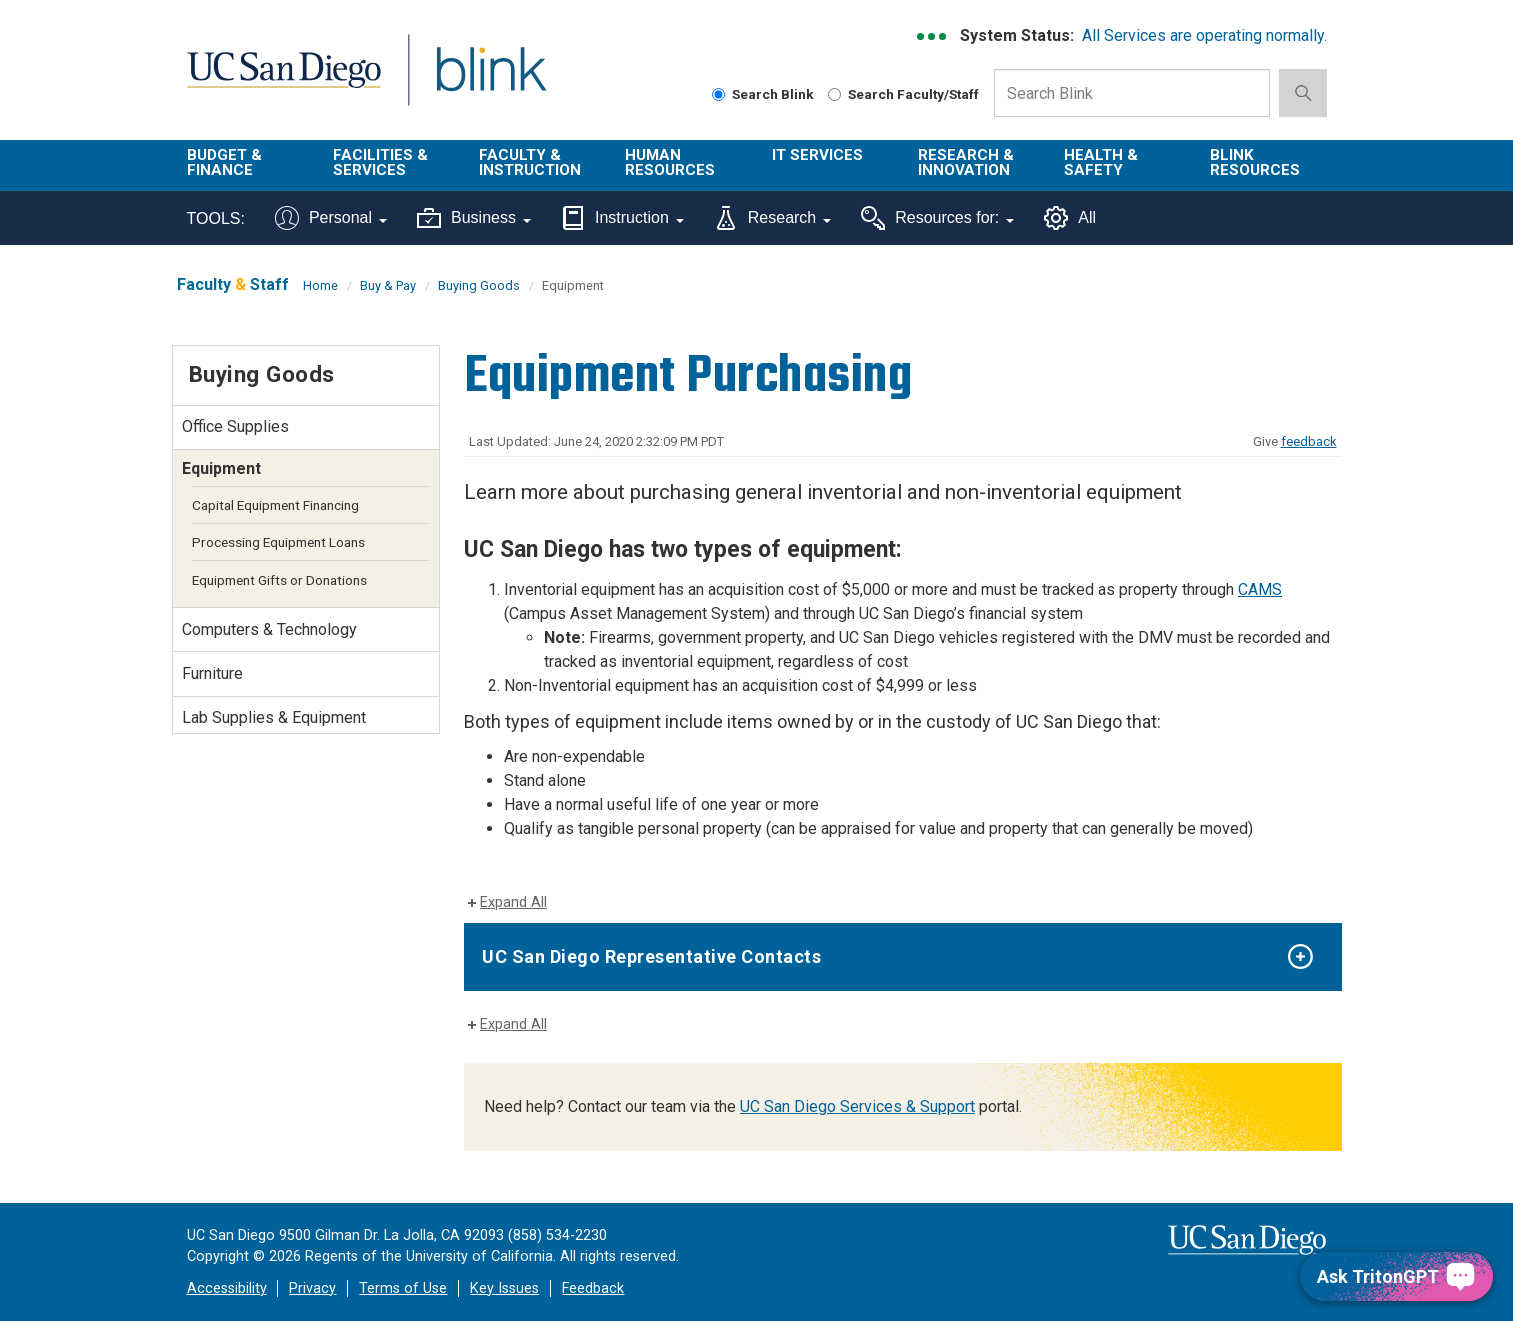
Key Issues (504, 1288)
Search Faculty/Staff (903, 94)
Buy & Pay (388, 285)
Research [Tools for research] (772, 218)
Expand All (513, 902)
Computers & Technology (269, 629)
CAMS (1260, 589)
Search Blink (763, 94)
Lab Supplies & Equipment (274, 717)
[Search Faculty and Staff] (834, 94)
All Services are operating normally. (1204, 35)
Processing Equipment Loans (278, 542)
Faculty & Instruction (530, 162)
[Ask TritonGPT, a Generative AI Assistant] (1396, 1276)
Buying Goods (479, 285)
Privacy (312, 1288)
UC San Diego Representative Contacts (651, 956)
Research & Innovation (966, 162)
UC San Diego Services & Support (857, 1106)
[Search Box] (1132, 93)
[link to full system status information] (932, 36)
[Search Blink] (718, 94)
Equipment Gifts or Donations (279, 580)
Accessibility (227, 1288)
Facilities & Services (380, 162)
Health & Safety (1101, 162)
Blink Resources (1255, 162)
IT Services (817, 155)
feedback (1309, 441)
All (1070, 218)
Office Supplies (235, 426)
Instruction (622, 218)
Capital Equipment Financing (275, 505)
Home (320, 285)
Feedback (593, 1288)
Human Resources (670, 162)
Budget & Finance (224, 162)
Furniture (212, 673)
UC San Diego (283, 81)
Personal (331, 218)
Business (474, 218)
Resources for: (937, 218)
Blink (490, 81)
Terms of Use (403, 1288)
